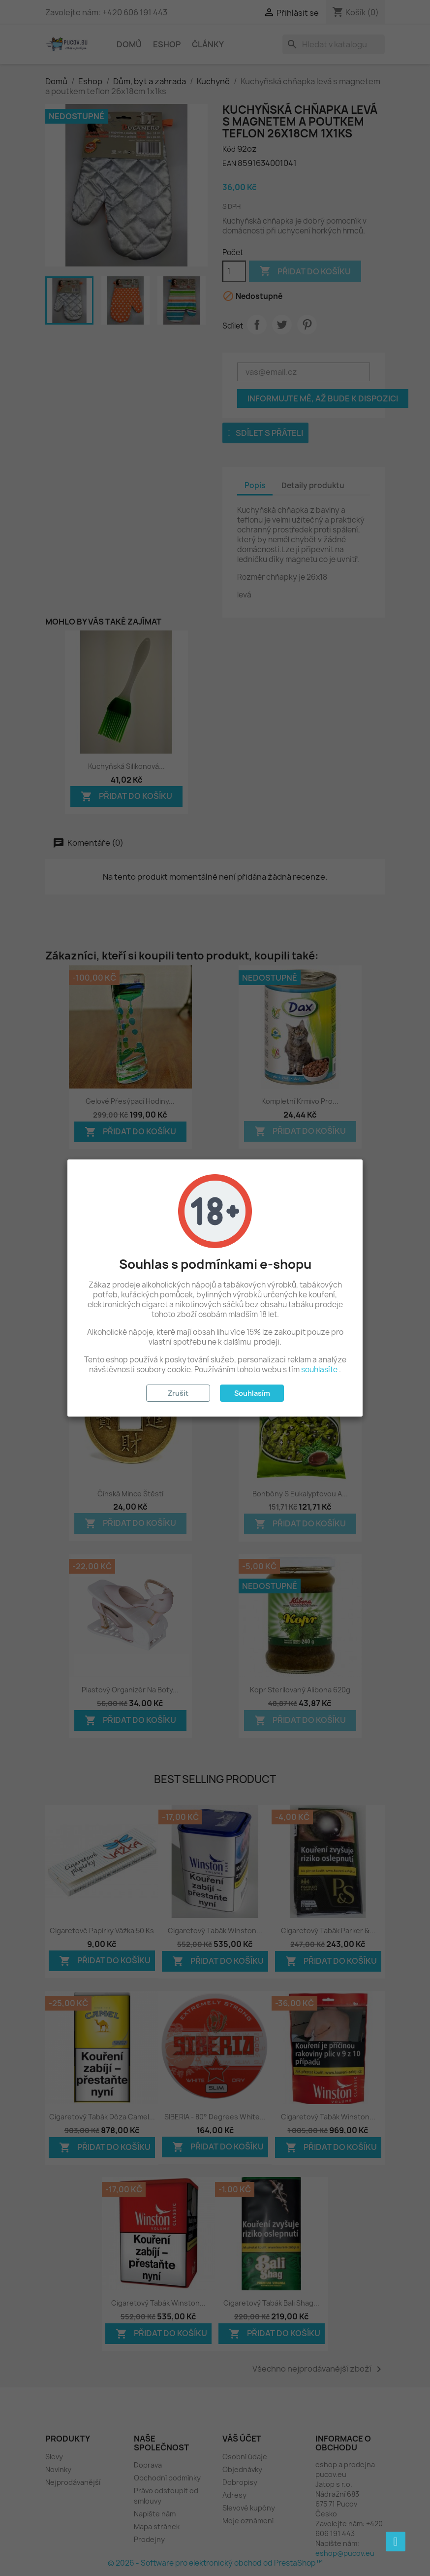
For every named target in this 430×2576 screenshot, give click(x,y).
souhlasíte (319, 1369)
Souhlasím (252, 1393)
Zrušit (178, 1393)
